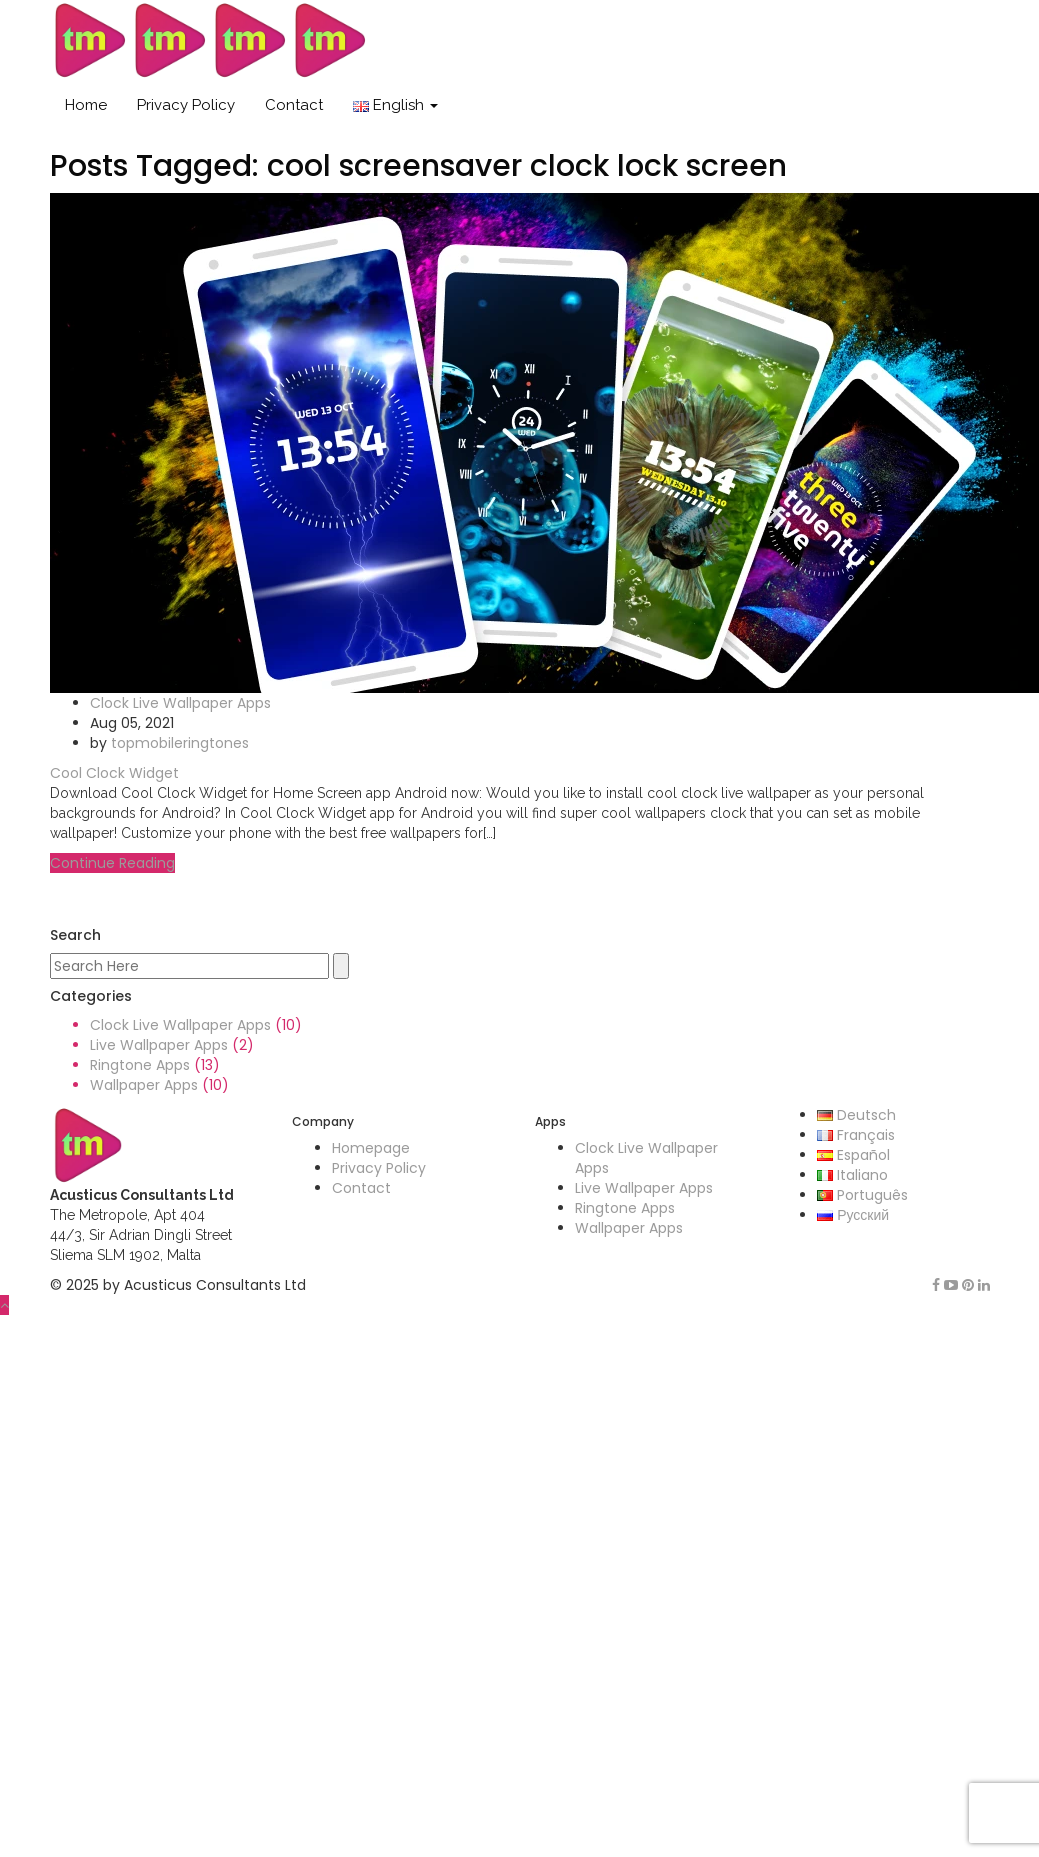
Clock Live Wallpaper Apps (180, 703)
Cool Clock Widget (114, 773)
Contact (294, 105)
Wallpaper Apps (144, 1085)
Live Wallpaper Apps (159, 1045)
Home (86, 105)
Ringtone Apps (140, 1065)
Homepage (371, 1148)
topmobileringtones (180, 743)
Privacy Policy (186, 105)
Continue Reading (112, 863)
